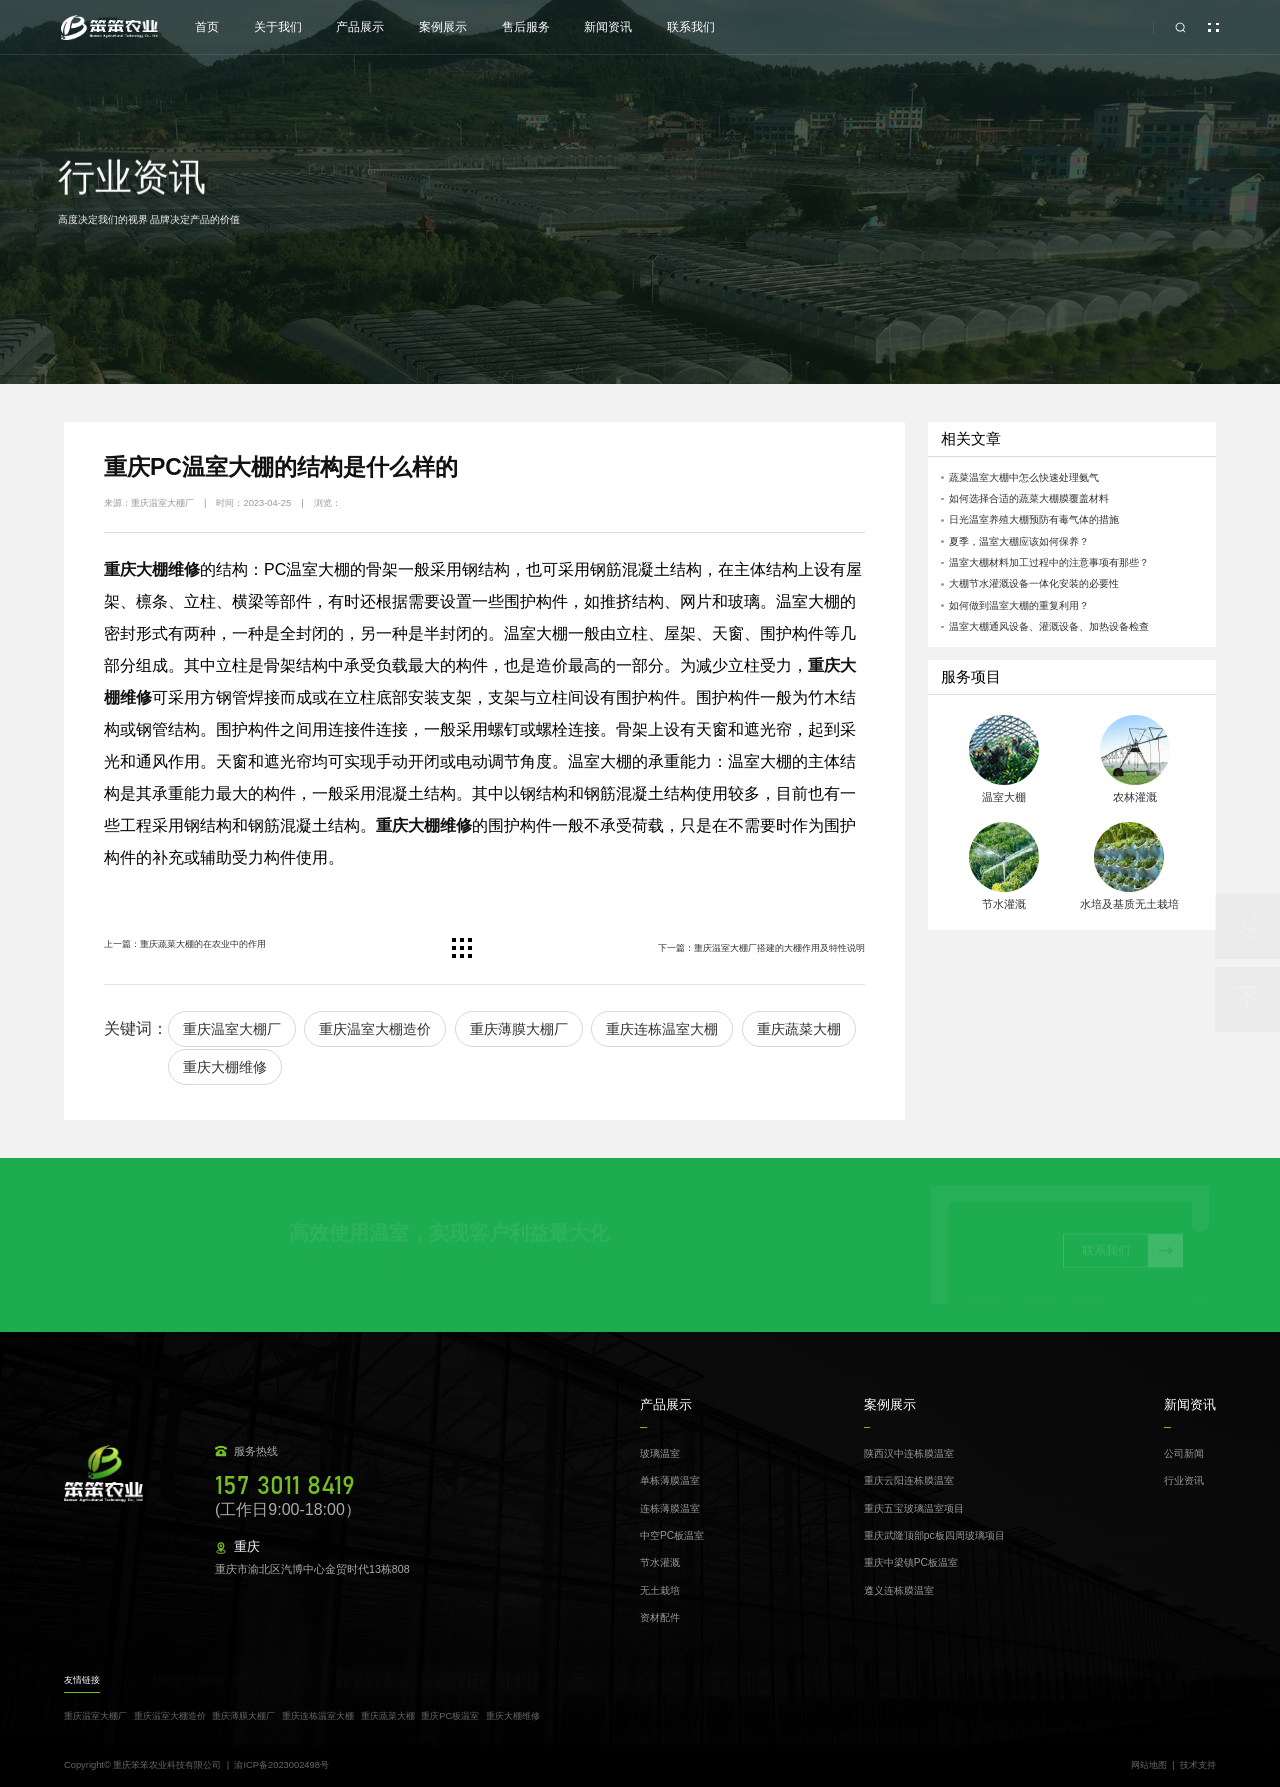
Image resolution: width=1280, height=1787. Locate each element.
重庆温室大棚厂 (232, 1029)
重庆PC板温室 (450, 1716)
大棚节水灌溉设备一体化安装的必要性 (1034, 583)
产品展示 (360, 27)
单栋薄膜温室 (670, 1480)
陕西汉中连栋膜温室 (909, 1453)
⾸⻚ (207, 27)
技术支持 (1198, 1765)
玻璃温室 (660, 1453)
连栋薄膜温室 (670, 1508)
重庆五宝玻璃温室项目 (914, 1508)
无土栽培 (660, 1590)
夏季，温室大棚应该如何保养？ (1019, 541)
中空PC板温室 (672, 1535)
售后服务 (526, 27)
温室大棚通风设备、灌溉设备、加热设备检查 (1049, 626)
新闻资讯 (608, 27)
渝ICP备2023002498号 (281, 1765)
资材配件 (660, 1617)
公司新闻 (1184, 1453)
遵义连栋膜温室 (899, 1590)
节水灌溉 (660, 1562)
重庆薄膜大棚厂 (519, 1029)
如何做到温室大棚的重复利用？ (1019, 605)
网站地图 (1149, 1765)
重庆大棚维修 (225, 1067)
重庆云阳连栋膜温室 (909, 1480)
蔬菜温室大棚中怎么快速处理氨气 (1024, 477)
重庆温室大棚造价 (375, 1029)
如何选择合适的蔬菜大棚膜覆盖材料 (1029, 498)
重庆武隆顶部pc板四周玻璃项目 (934, 1535)
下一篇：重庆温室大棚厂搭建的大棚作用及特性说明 (761, 948)
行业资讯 (1184, 1480)
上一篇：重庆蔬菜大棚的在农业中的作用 (185, 944)
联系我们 (691, 27)
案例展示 (443, 27)
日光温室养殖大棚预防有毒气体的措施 (1034, 519)
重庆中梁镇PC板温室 (911, 1562)
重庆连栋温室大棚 (662, 1029)
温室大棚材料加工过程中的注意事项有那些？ (1049, 562)
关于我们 (278, 27)
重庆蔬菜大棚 (799, 1029)
